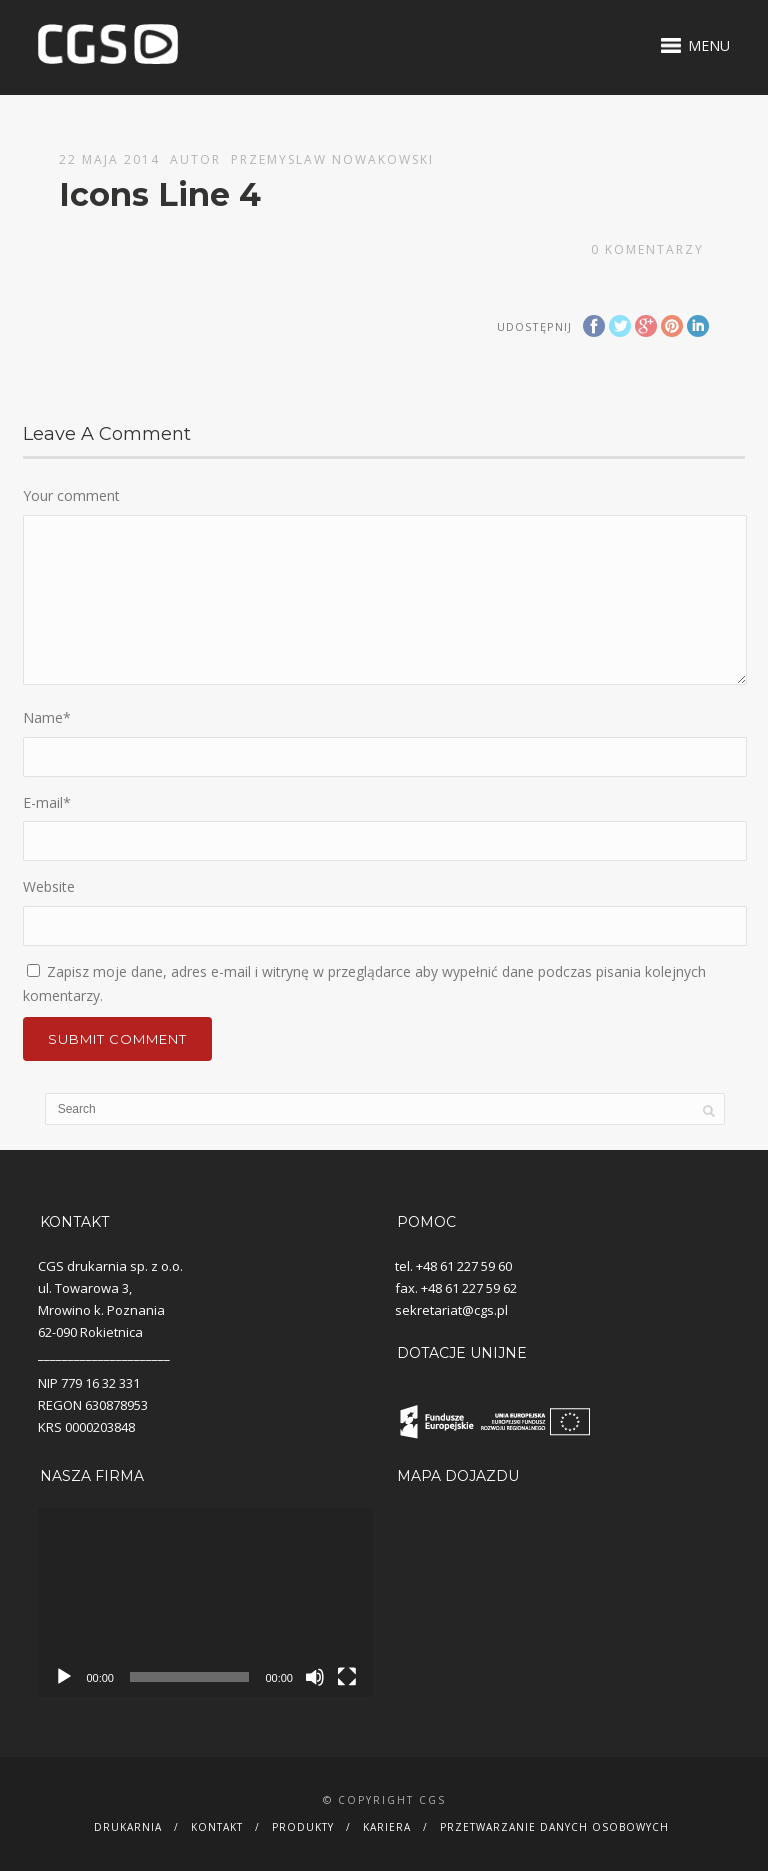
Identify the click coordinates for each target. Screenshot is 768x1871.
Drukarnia (128, 1827)
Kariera (387, 1827)
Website (49, 886)
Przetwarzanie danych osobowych (554, 1827)
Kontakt (217, 1827)
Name (47, 717)
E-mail (47, 802)
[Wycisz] (315, 1677)
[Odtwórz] (64, 1677)
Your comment (71, 495)
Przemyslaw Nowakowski (332, 159)
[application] (205, 1602)
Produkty (303, 1827)
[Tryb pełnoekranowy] (347, 1677)
